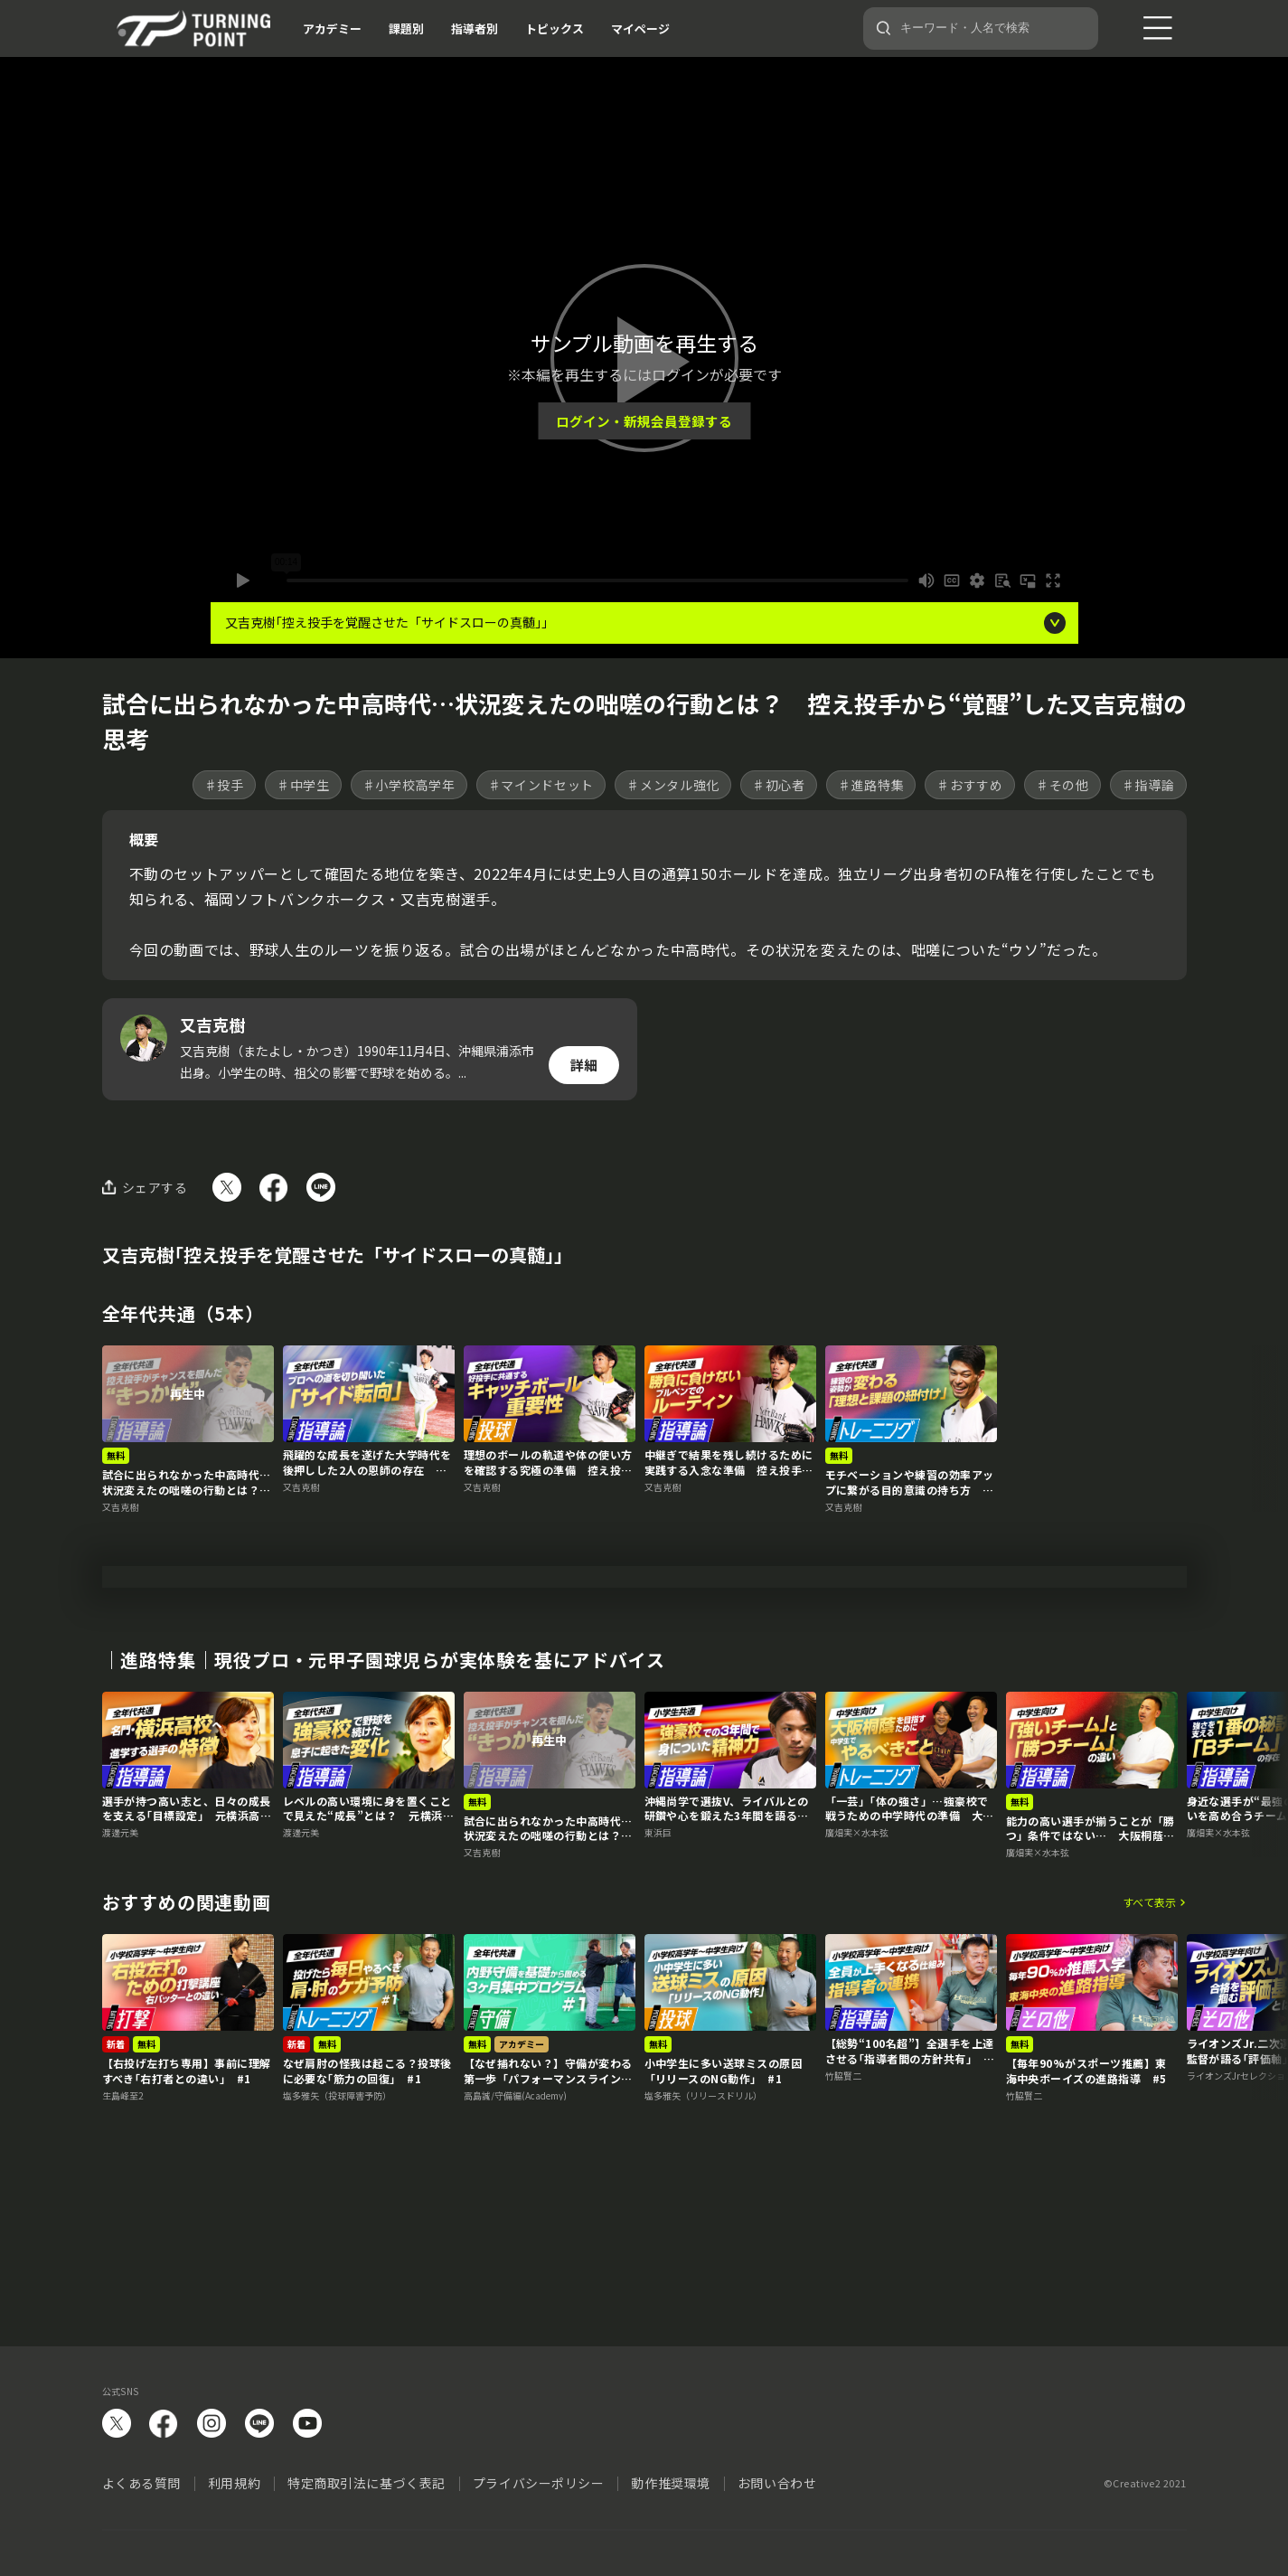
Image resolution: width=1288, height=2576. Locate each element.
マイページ (640, 28)
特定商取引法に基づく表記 (366, 2483)
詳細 (583, 1064)
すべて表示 (1149, 2022)
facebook (163, 2423)
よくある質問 (141, 2483)
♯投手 (224, 785)
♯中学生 (303, 785)
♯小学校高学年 (409, 785)
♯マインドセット (541, 785)
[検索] (884, 28)
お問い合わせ (777, 2483)
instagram (211, 2423)
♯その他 (1062, 785)
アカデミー (332, 28)
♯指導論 (1148, 785)
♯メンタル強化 (672, 785)
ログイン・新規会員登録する (644, 420)
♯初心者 (778, 785)
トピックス (554, 28)
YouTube (307, 2423)
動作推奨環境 (670, 2483)
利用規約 (234, 2483)
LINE (259, 2423)
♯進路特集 (871, 785)
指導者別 (474, 28)
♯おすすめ (969, 785)
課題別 (406, 28)
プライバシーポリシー (539, 2483)
